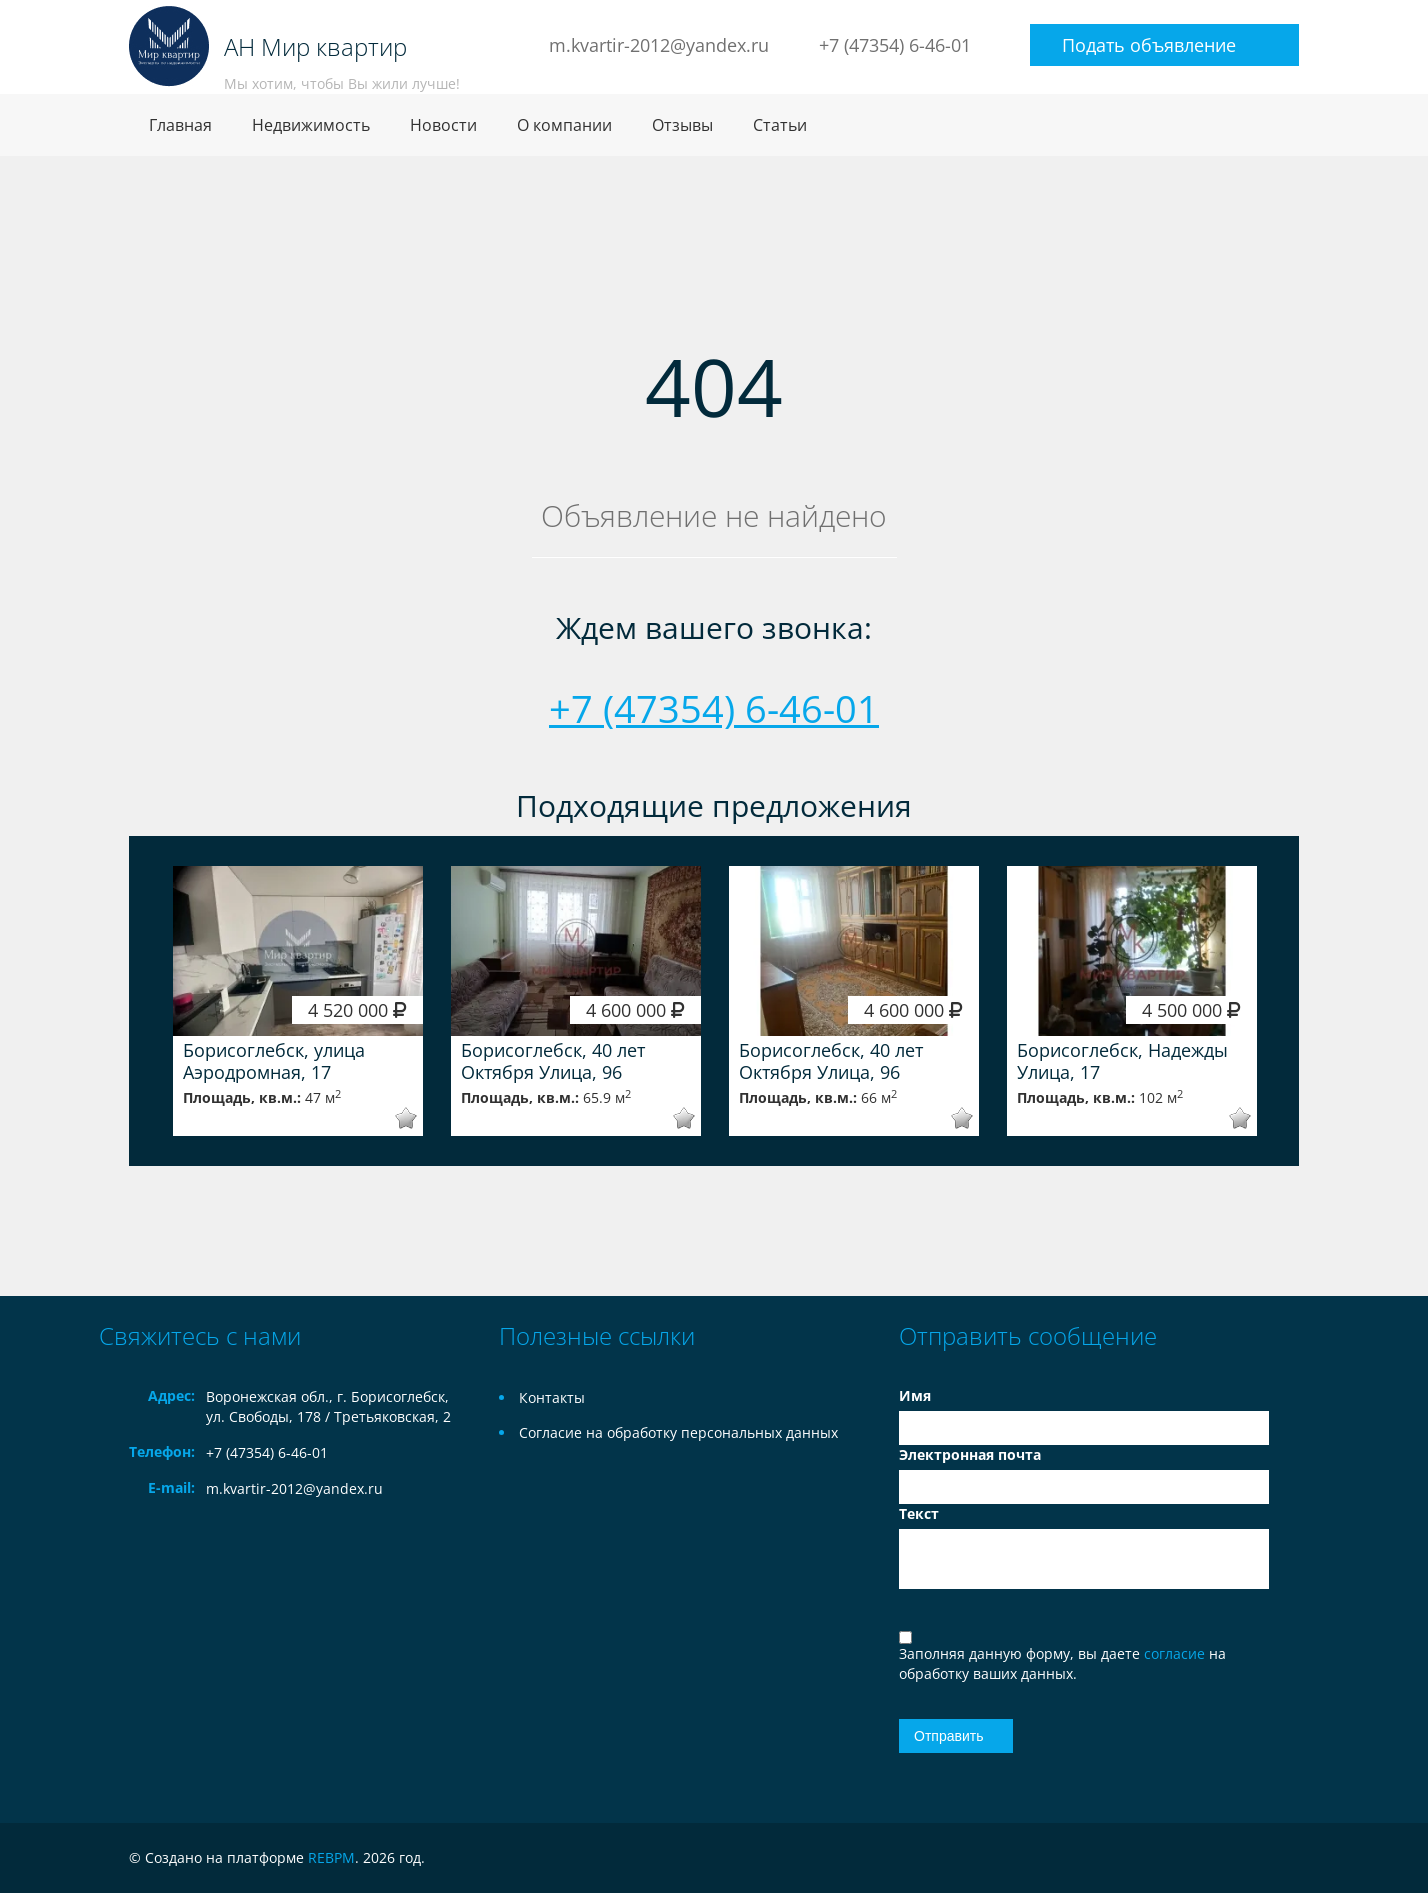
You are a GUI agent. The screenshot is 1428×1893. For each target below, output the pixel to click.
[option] (298, 1001)
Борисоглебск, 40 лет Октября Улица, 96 (553, 1061)
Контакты (552, 1397)
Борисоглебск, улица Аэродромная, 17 (274, 1061)
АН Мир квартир (315, 47)
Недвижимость (311, 125)
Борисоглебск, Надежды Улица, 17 (1122, 1061)
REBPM (331, 1857)
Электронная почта (970, 1454)
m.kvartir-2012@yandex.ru (659, 45)
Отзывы (682, 125)
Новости (443, 125)
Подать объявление (1149, 45)
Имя (915, 1395)
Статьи (780, 125)
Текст (919, 1513)
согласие (1176, 1653)
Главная (180, 125)
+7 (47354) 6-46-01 (895, 45)
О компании (564, 125)
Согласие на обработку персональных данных (678, 1432)
